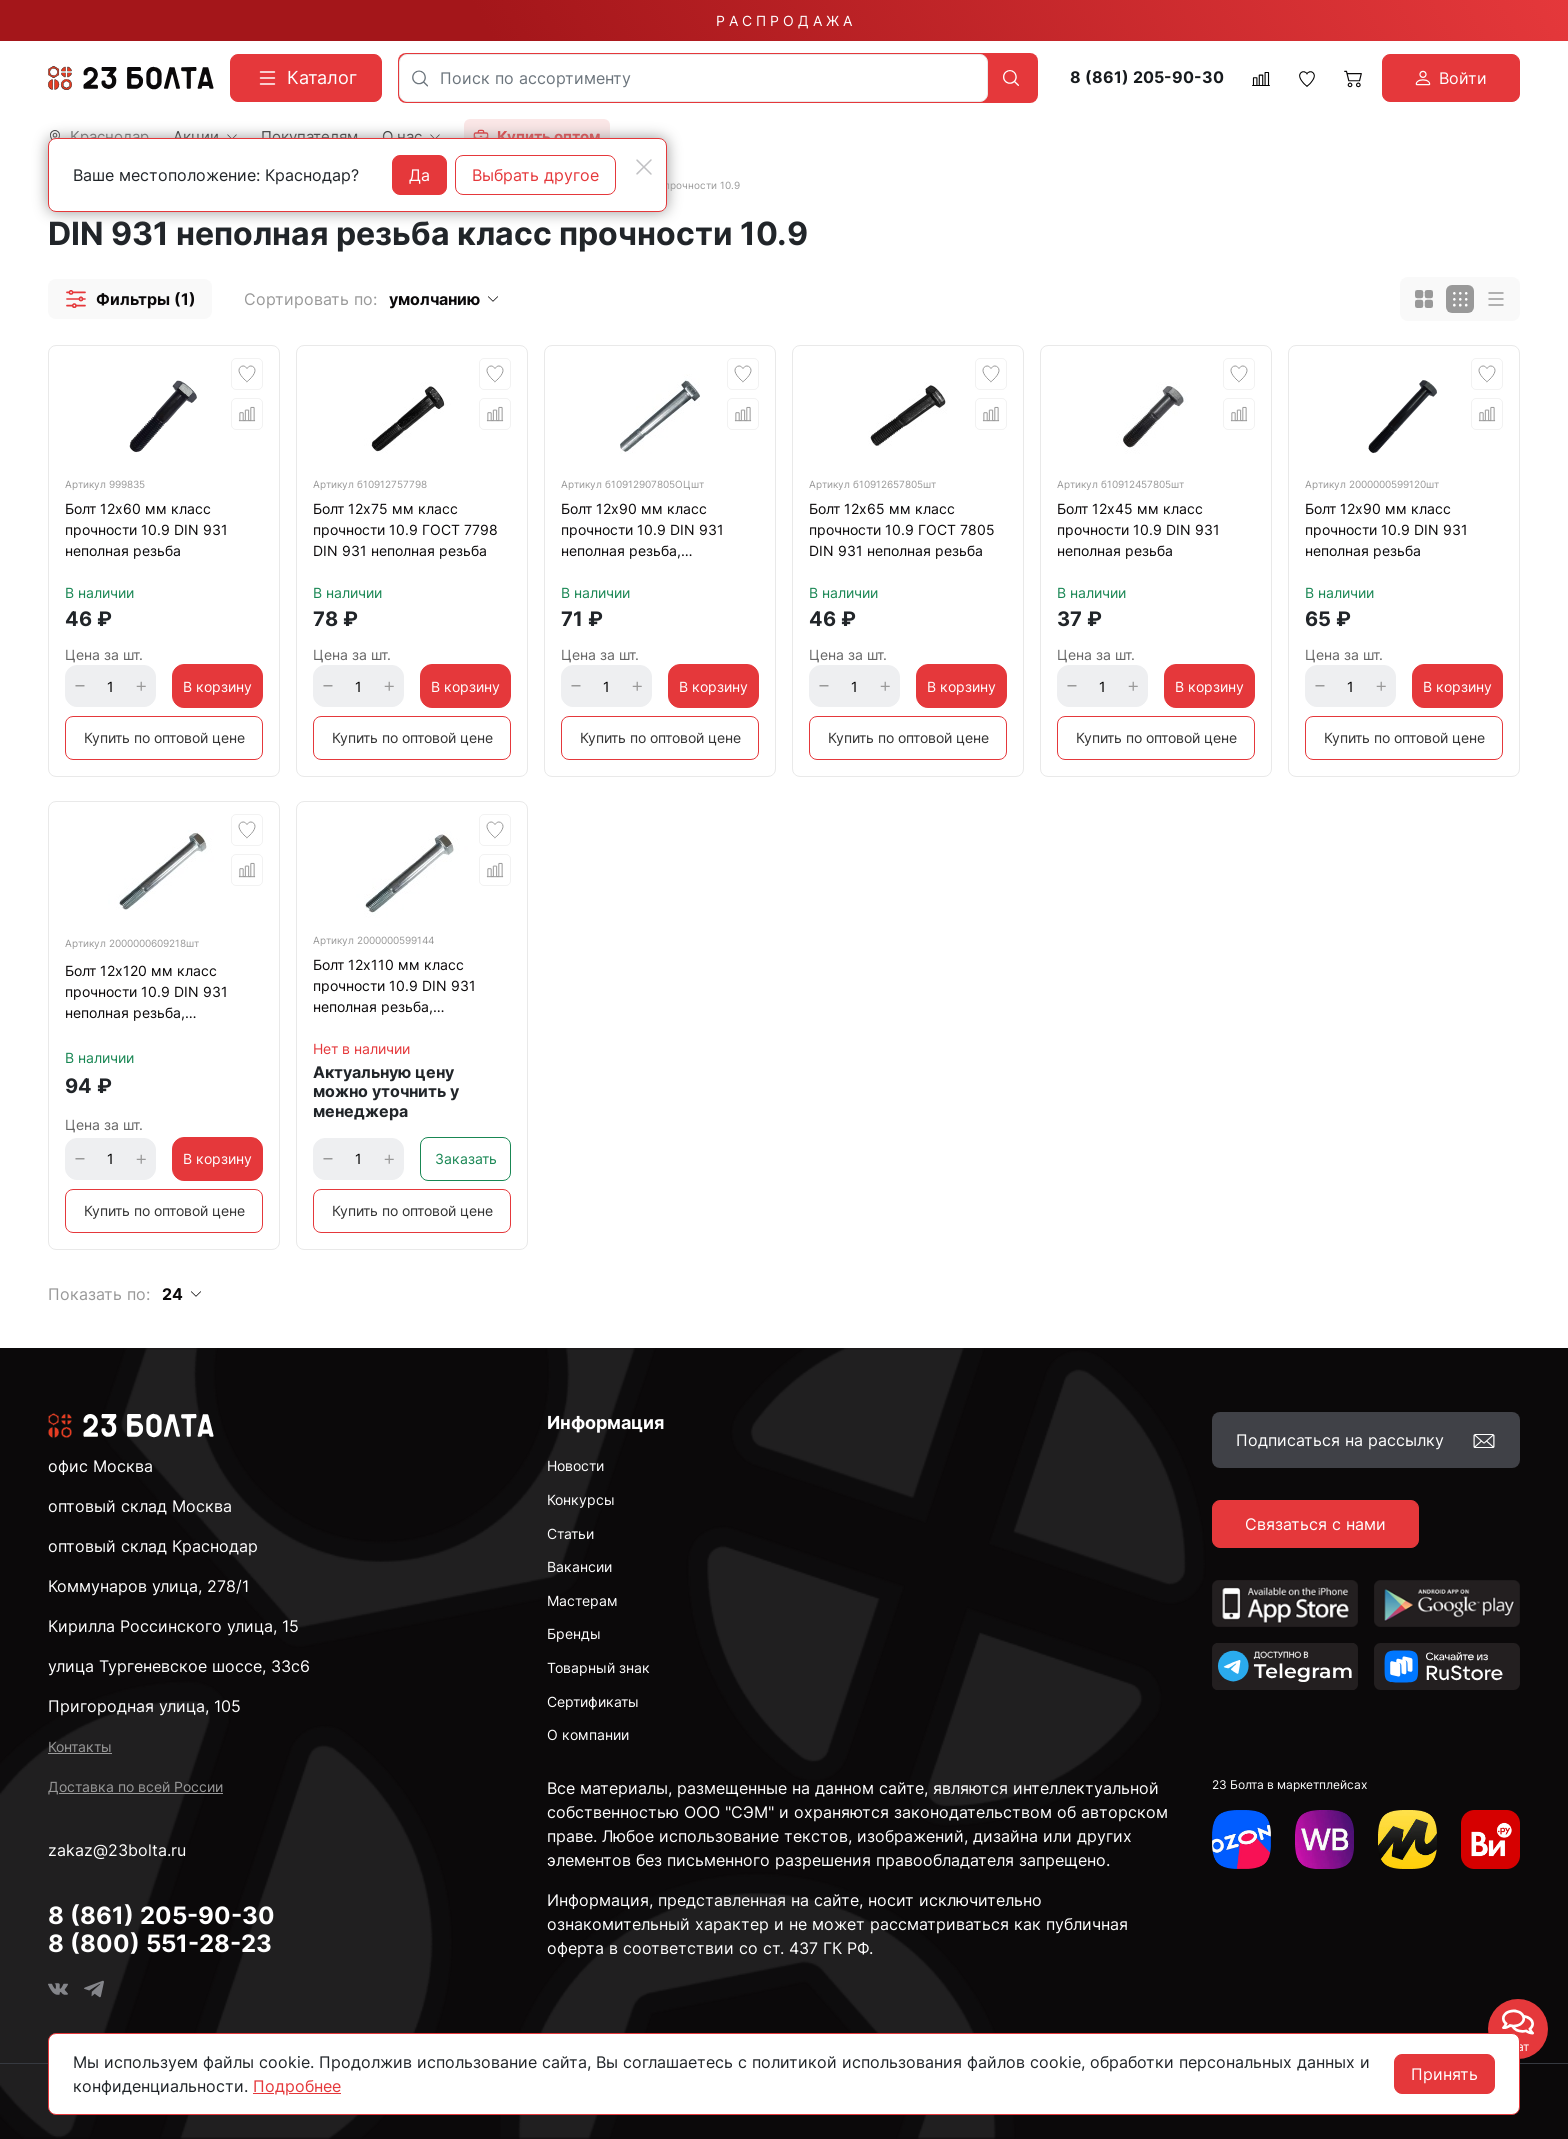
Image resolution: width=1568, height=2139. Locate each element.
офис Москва (100, 1466)
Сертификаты (593, 1701)
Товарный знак (598, 1667)
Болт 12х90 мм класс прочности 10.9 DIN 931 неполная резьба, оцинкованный (642, 533)
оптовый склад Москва (140, 1506)
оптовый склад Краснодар (153, 1546)
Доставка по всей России (135, 1786)
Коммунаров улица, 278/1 (148, 1586)
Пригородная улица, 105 (144, 1706)
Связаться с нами (1315, 1524)
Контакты (80, 1746)
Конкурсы (581, 1499)
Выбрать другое (535, 175)
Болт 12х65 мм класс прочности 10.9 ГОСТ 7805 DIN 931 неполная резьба (902, 529)
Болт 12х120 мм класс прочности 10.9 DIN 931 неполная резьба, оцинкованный (146, 995)
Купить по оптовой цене (164, 737)
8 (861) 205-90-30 (1147, 77)
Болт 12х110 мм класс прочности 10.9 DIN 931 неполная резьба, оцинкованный (394, 989)
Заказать (466, 1158)
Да (419, 175)
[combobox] (693, 78)
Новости (575, 1465)
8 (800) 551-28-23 (160, 1943)
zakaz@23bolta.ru (117, 1850)
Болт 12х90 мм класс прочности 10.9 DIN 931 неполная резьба (1386, 529)
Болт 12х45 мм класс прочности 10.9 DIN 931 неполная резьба (1138, 529)
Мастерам (582, 1600)
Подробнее (297, 2086)
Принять (1444, 2074)
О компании (588, 1734)
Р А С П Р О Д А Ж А (784, 20)
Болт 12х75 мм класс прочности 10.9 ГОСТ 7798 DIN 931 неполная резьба (405, 529)
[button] (130, 299)
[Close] (644, 167)
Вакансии (579, 1566)
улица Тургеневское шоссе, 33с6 (179, 1666)
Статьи (570, 1533)
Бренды (574, 1633)
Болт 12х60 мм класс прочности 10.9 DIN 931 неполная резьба (146, 529)
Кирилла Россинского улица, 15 (173, 1626)
